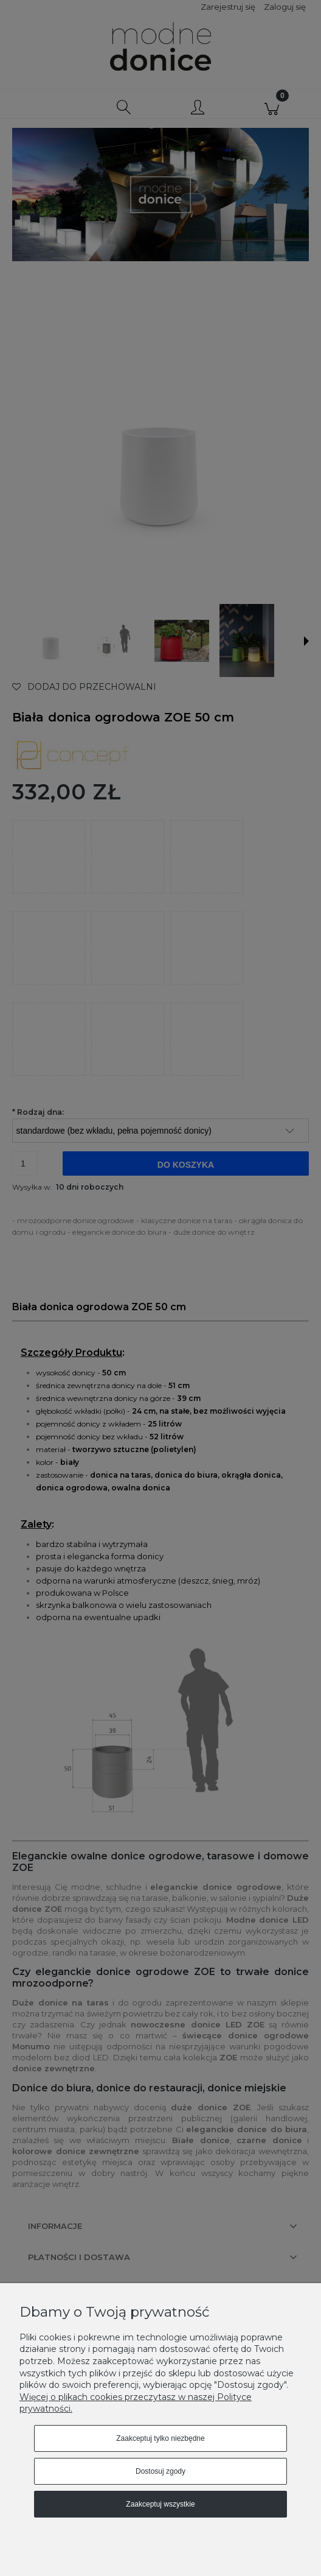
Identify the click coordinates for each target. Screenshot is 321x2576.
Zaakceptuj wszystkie (160, 2504)
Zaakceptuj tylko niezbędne (160, 2438)
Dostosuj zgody (160, 2471)
